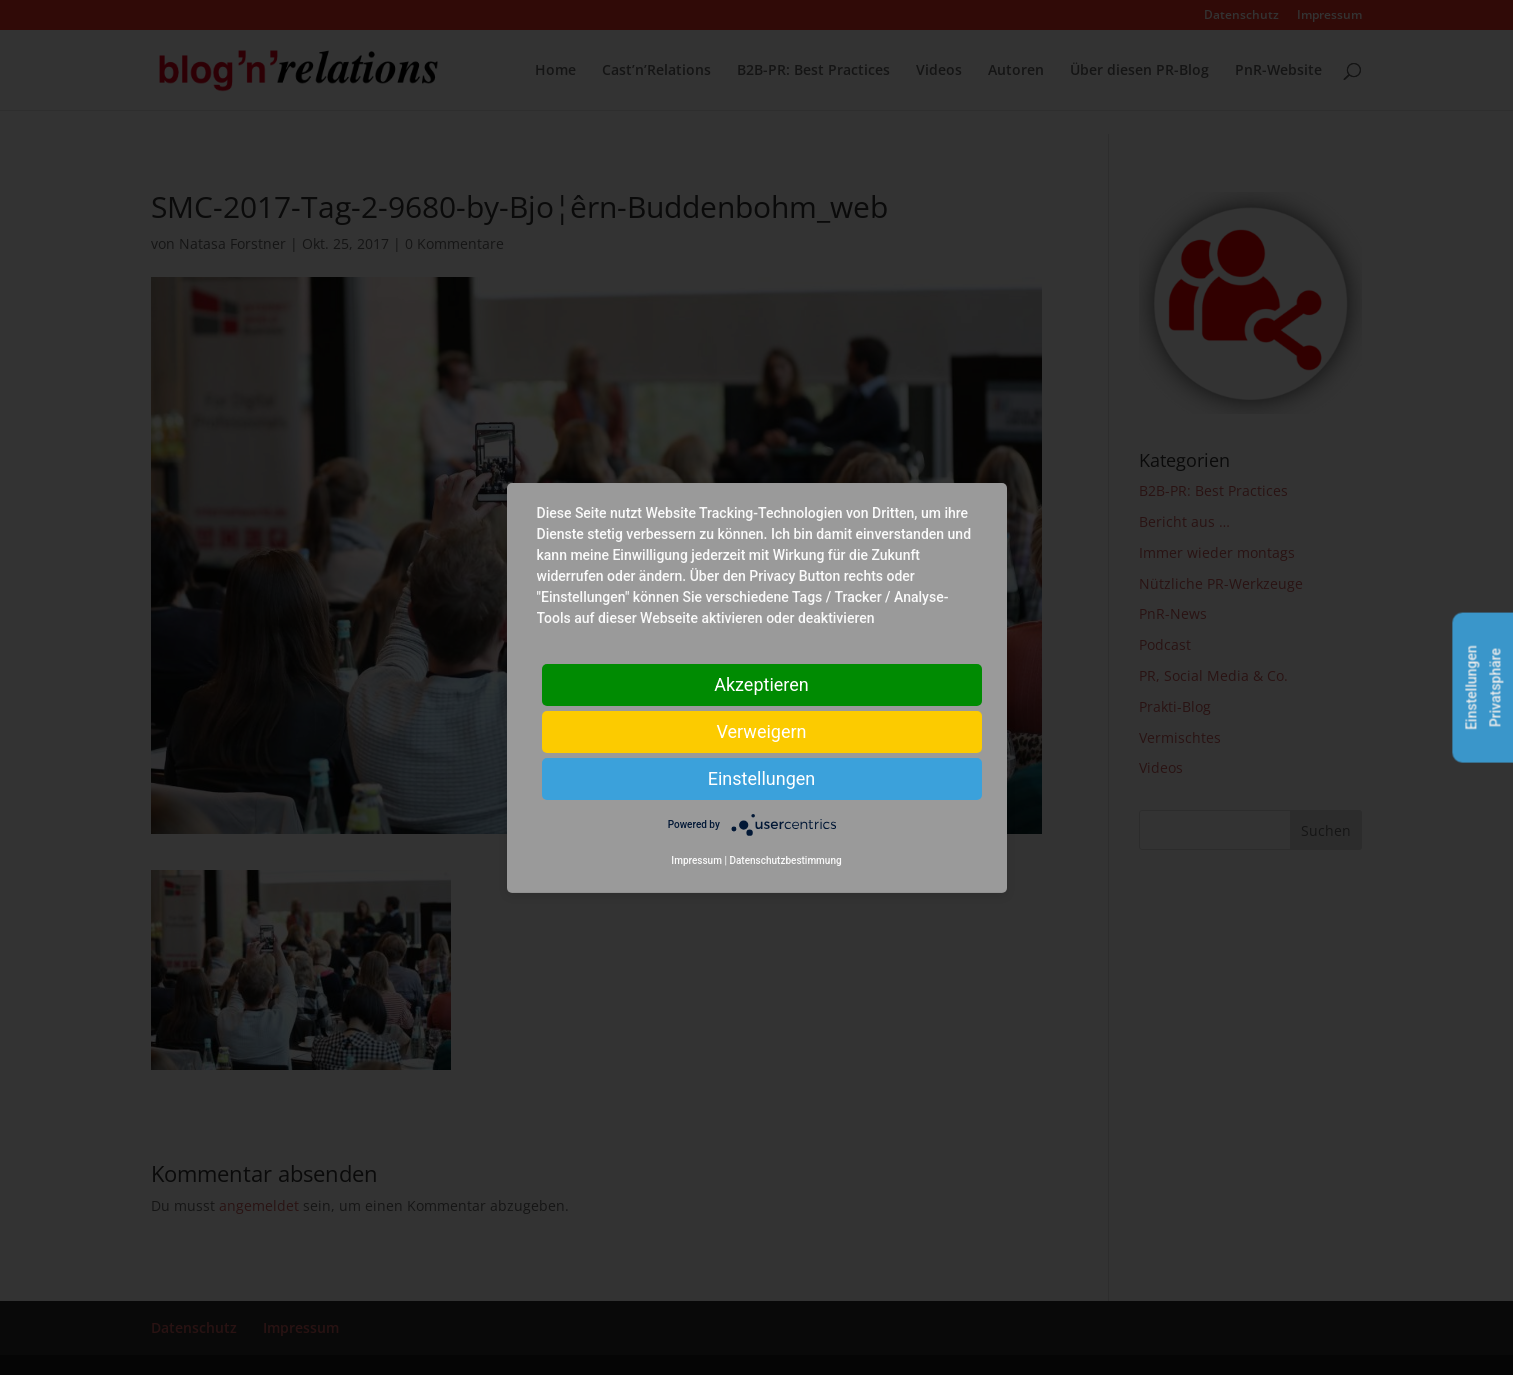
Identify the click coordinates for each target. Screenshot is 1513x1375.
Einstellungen (761, 777)
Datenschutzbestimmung (785, 860)
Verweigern (761, 730)
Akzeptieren (761, 683)
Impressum (696, 860)
